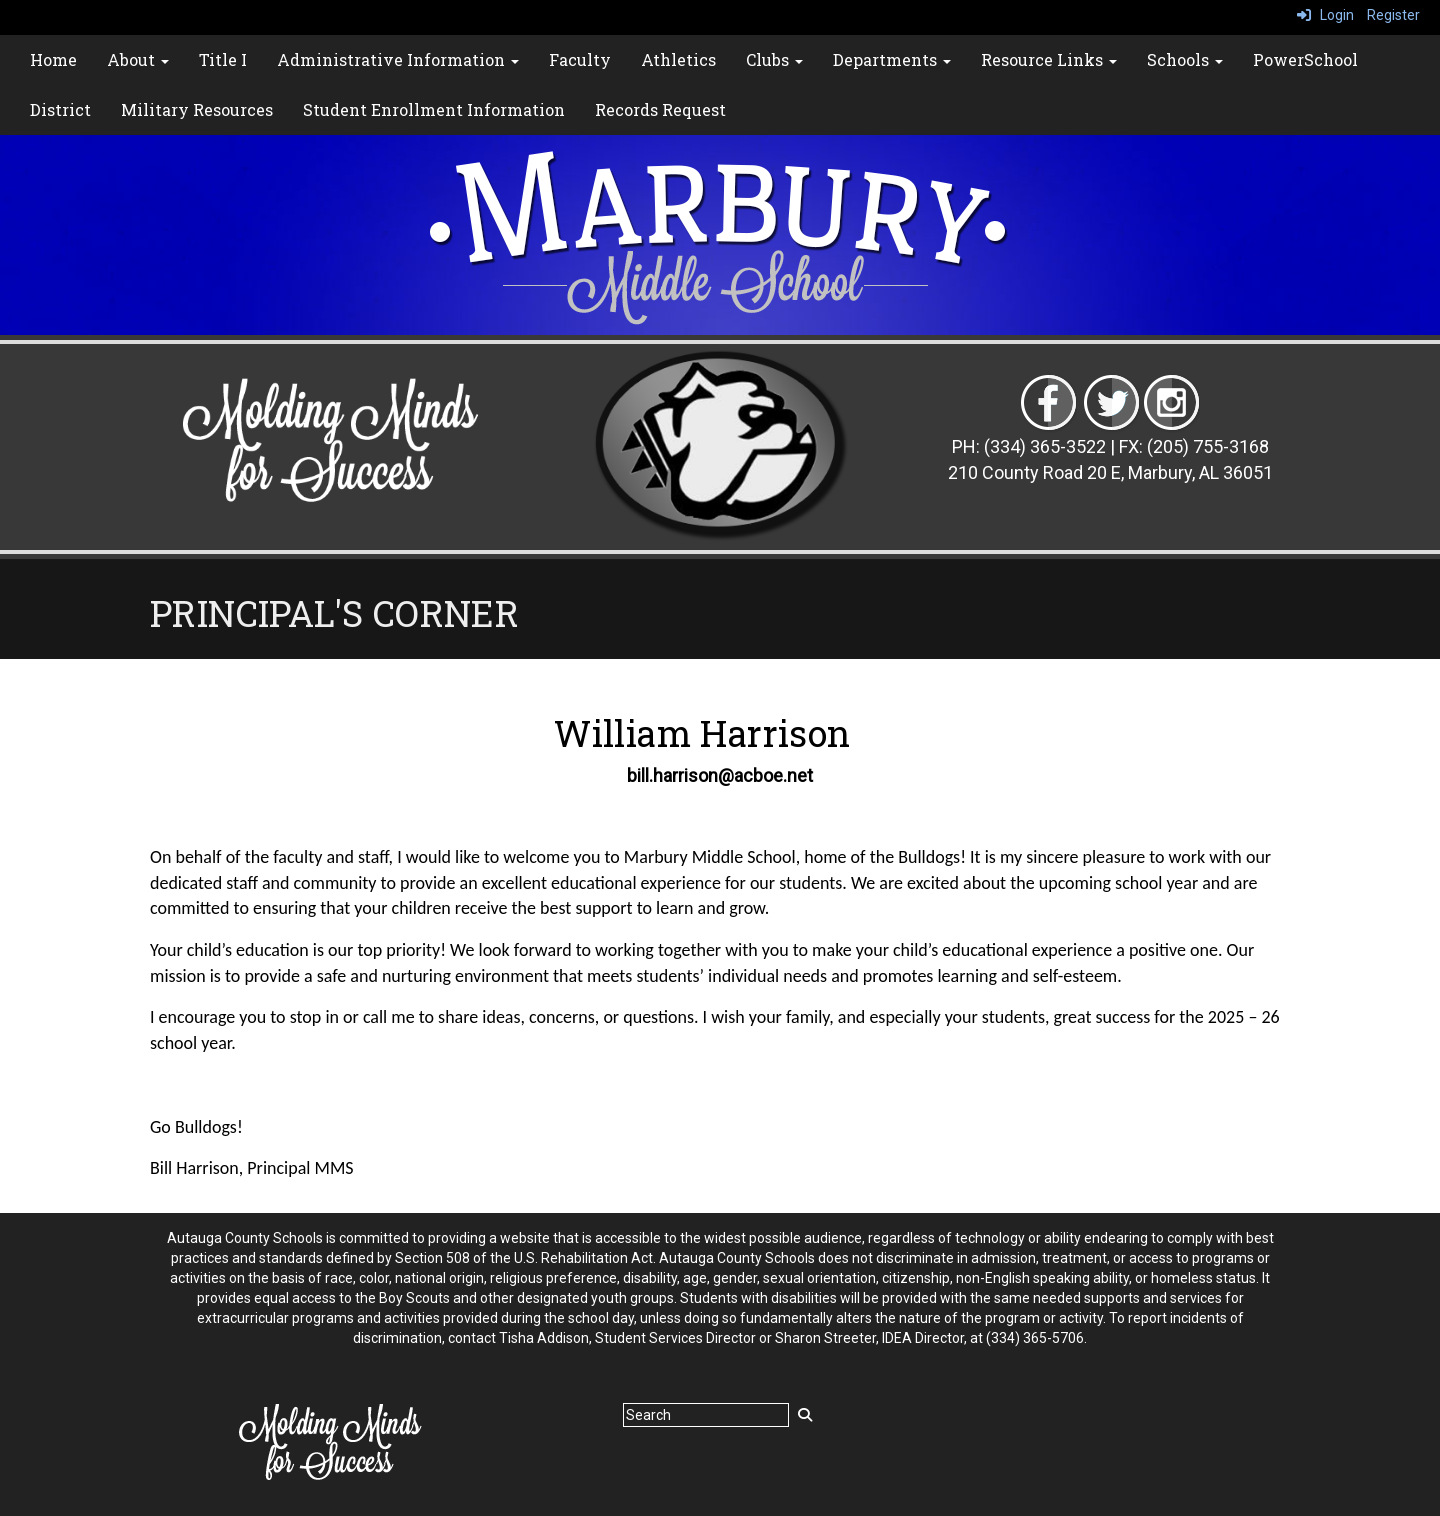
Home (53, 59)
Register (1393, 15)
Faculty (580, 59)
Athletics (678, 59)
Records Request (660, 109)
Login (1325, 15)
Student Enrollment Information (434, 109)
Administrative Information (398, 59)
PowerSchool (1305, 59)
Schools (1185, 59)
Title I (223, 59)
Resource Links (1049, 59)
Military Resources (197, 109)
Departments (892, 59)
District (60, 109)
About (138, 59)
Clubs (774, 59)
